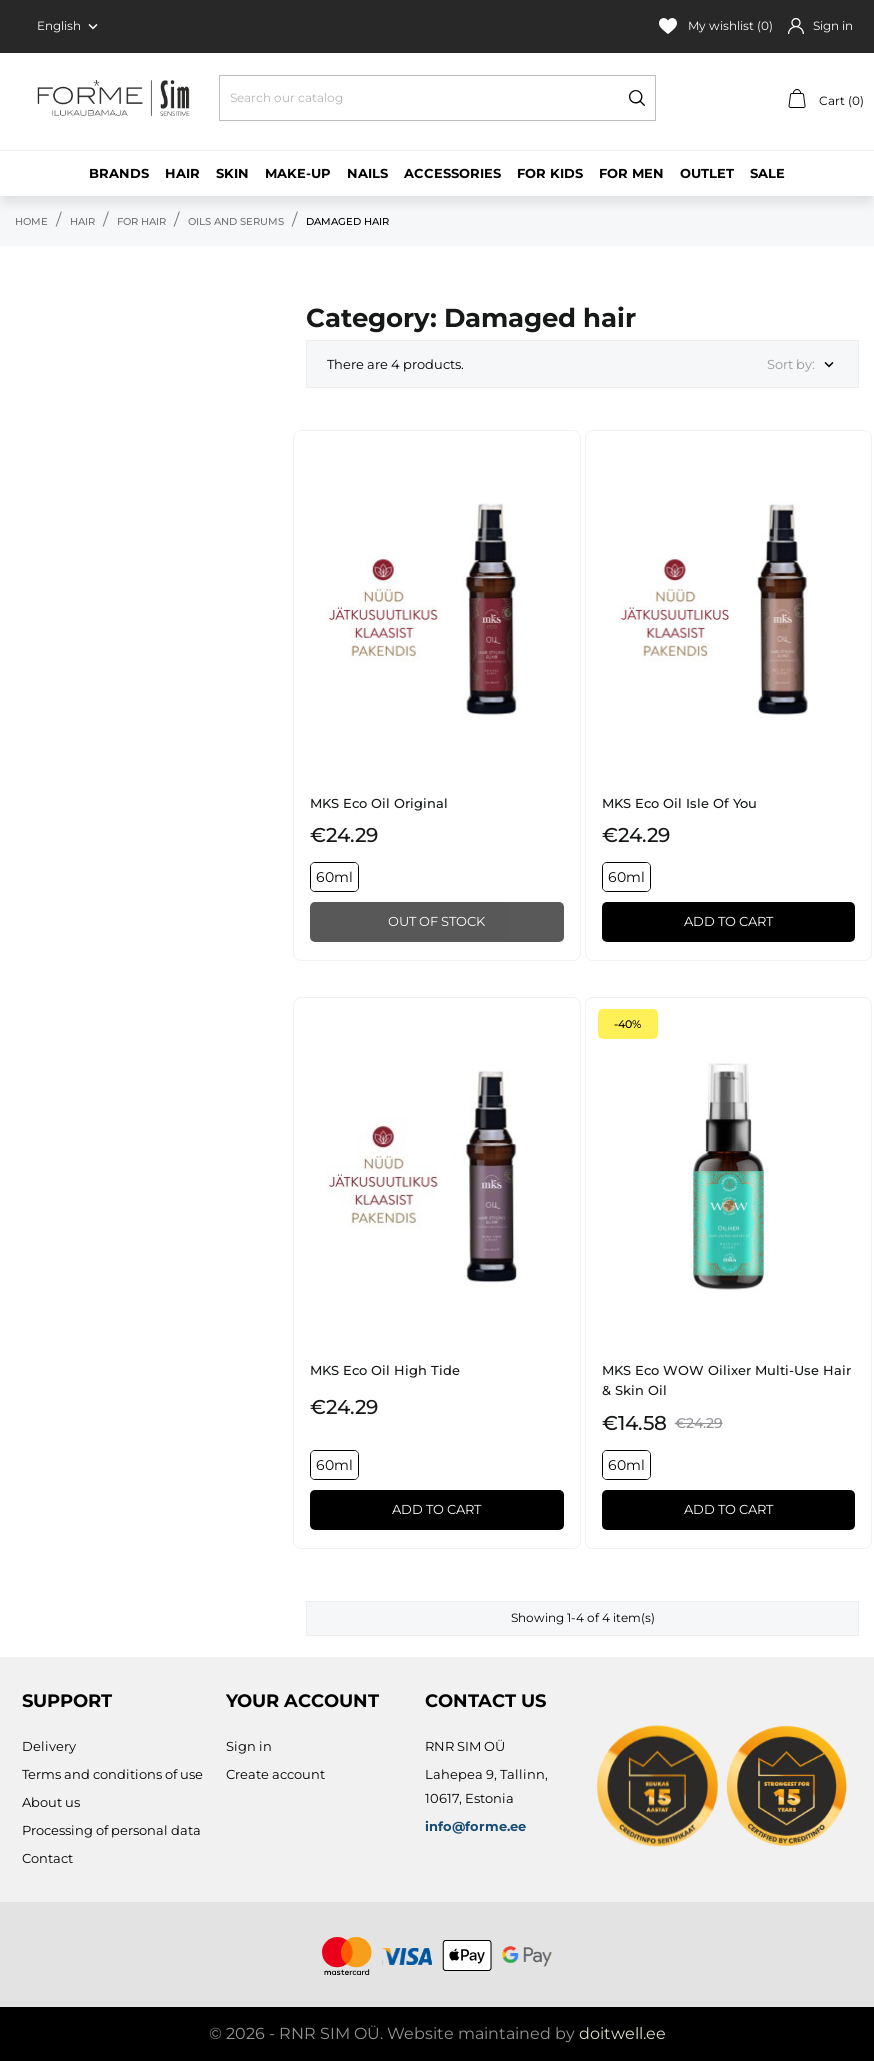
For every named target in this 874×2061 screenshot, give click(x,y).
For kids (550, 173)
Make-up (298, 173)
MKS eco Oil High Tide (385, 1370)
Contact (47, 1858)
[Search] (437, 98)
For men (631, 173)
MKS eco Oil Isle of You (679, 803)
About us (51, 1802)
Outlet (707, 173)
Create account (275, 1774)
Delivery (49, 1746)
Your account (302, 1701)
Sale (767, 173)
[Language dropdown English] (69, 26)
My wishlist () (716, 26)
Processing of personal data (111, 1830)
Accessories (452, 173)
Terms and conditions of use (112, 1774)
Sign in (249, 1746)
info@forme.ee (475, 1826)
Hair (182, 173)
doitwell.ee (622, 2033)
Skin (232, 173)
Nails (367, 173)
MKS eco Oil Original (379, 803)
